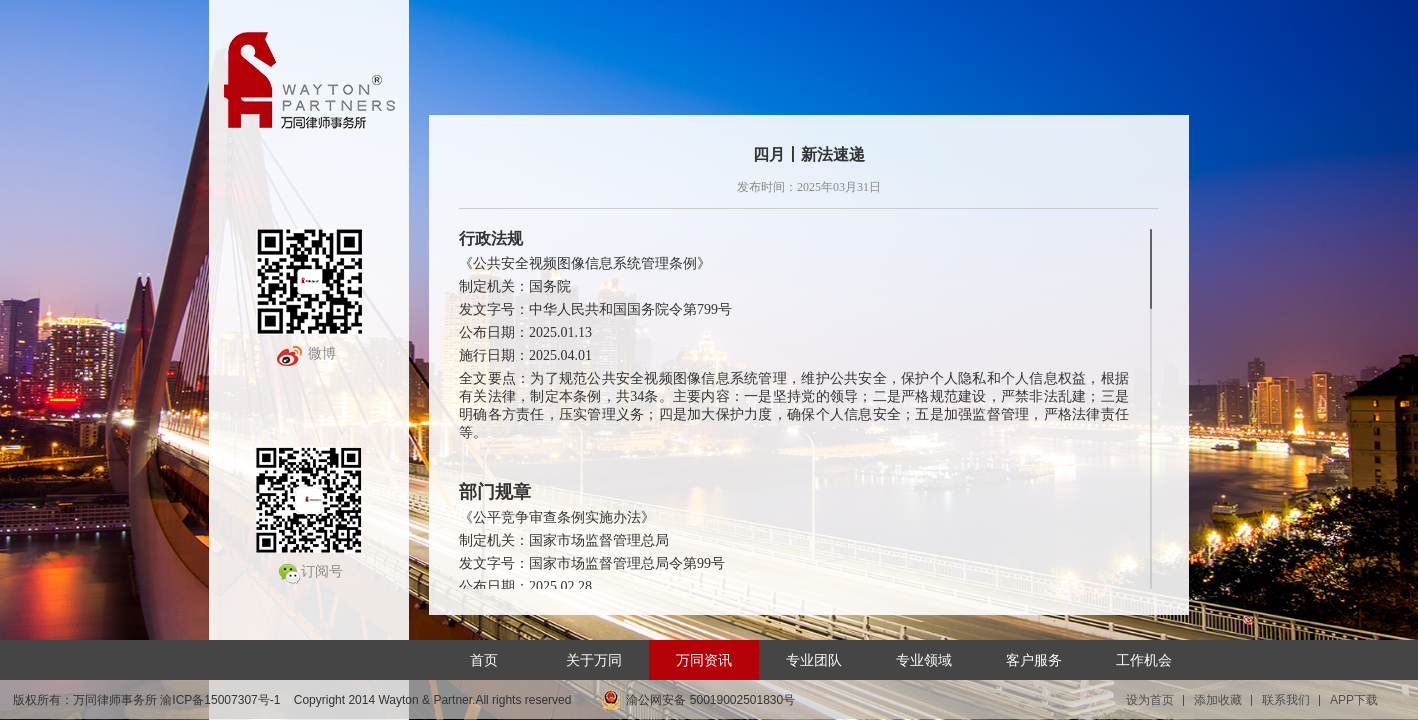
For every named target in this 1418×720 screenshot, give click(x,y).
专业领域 (924, 660)
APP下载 (1354, 700)
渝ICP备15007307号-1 (220, 700)
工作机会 (1144, 660)
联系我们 (1286, 700)
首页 (484, 660)
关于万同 (594, 660)
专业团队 (814, 660)
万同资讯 (704, 660)
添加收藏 (1218, 700)
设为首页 (1150, 700)
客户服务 (1034, 660)
